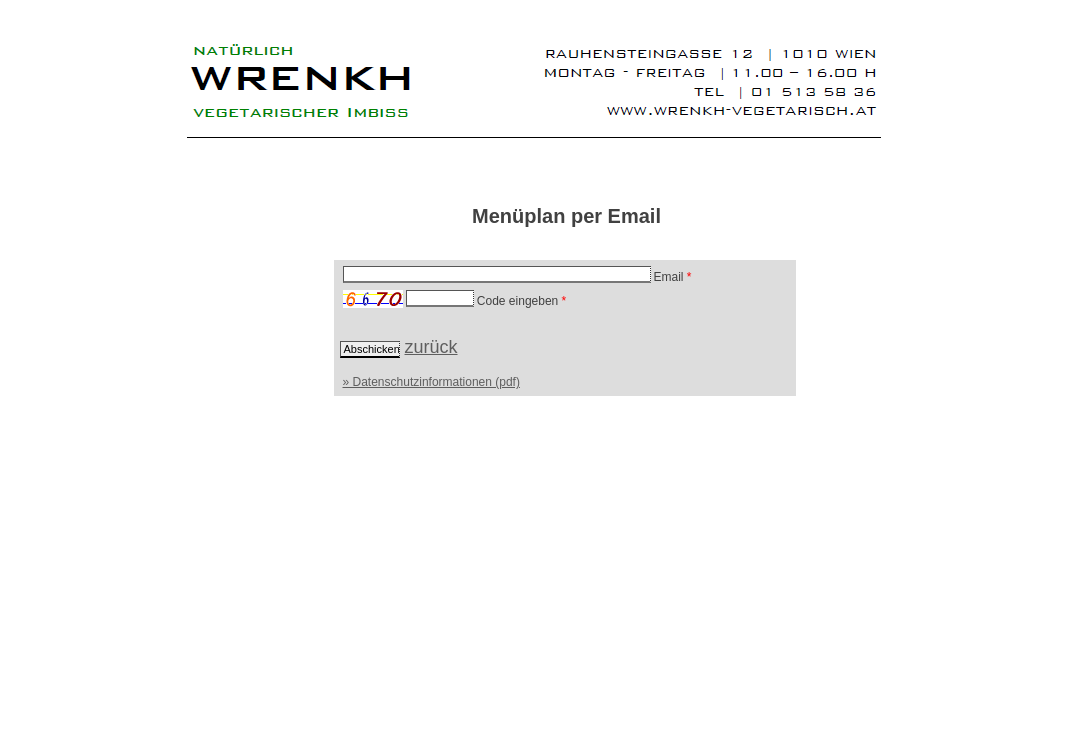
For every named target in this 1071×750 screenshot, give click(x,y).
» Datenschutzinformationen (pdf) (431, 382)
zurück (431, 347)
